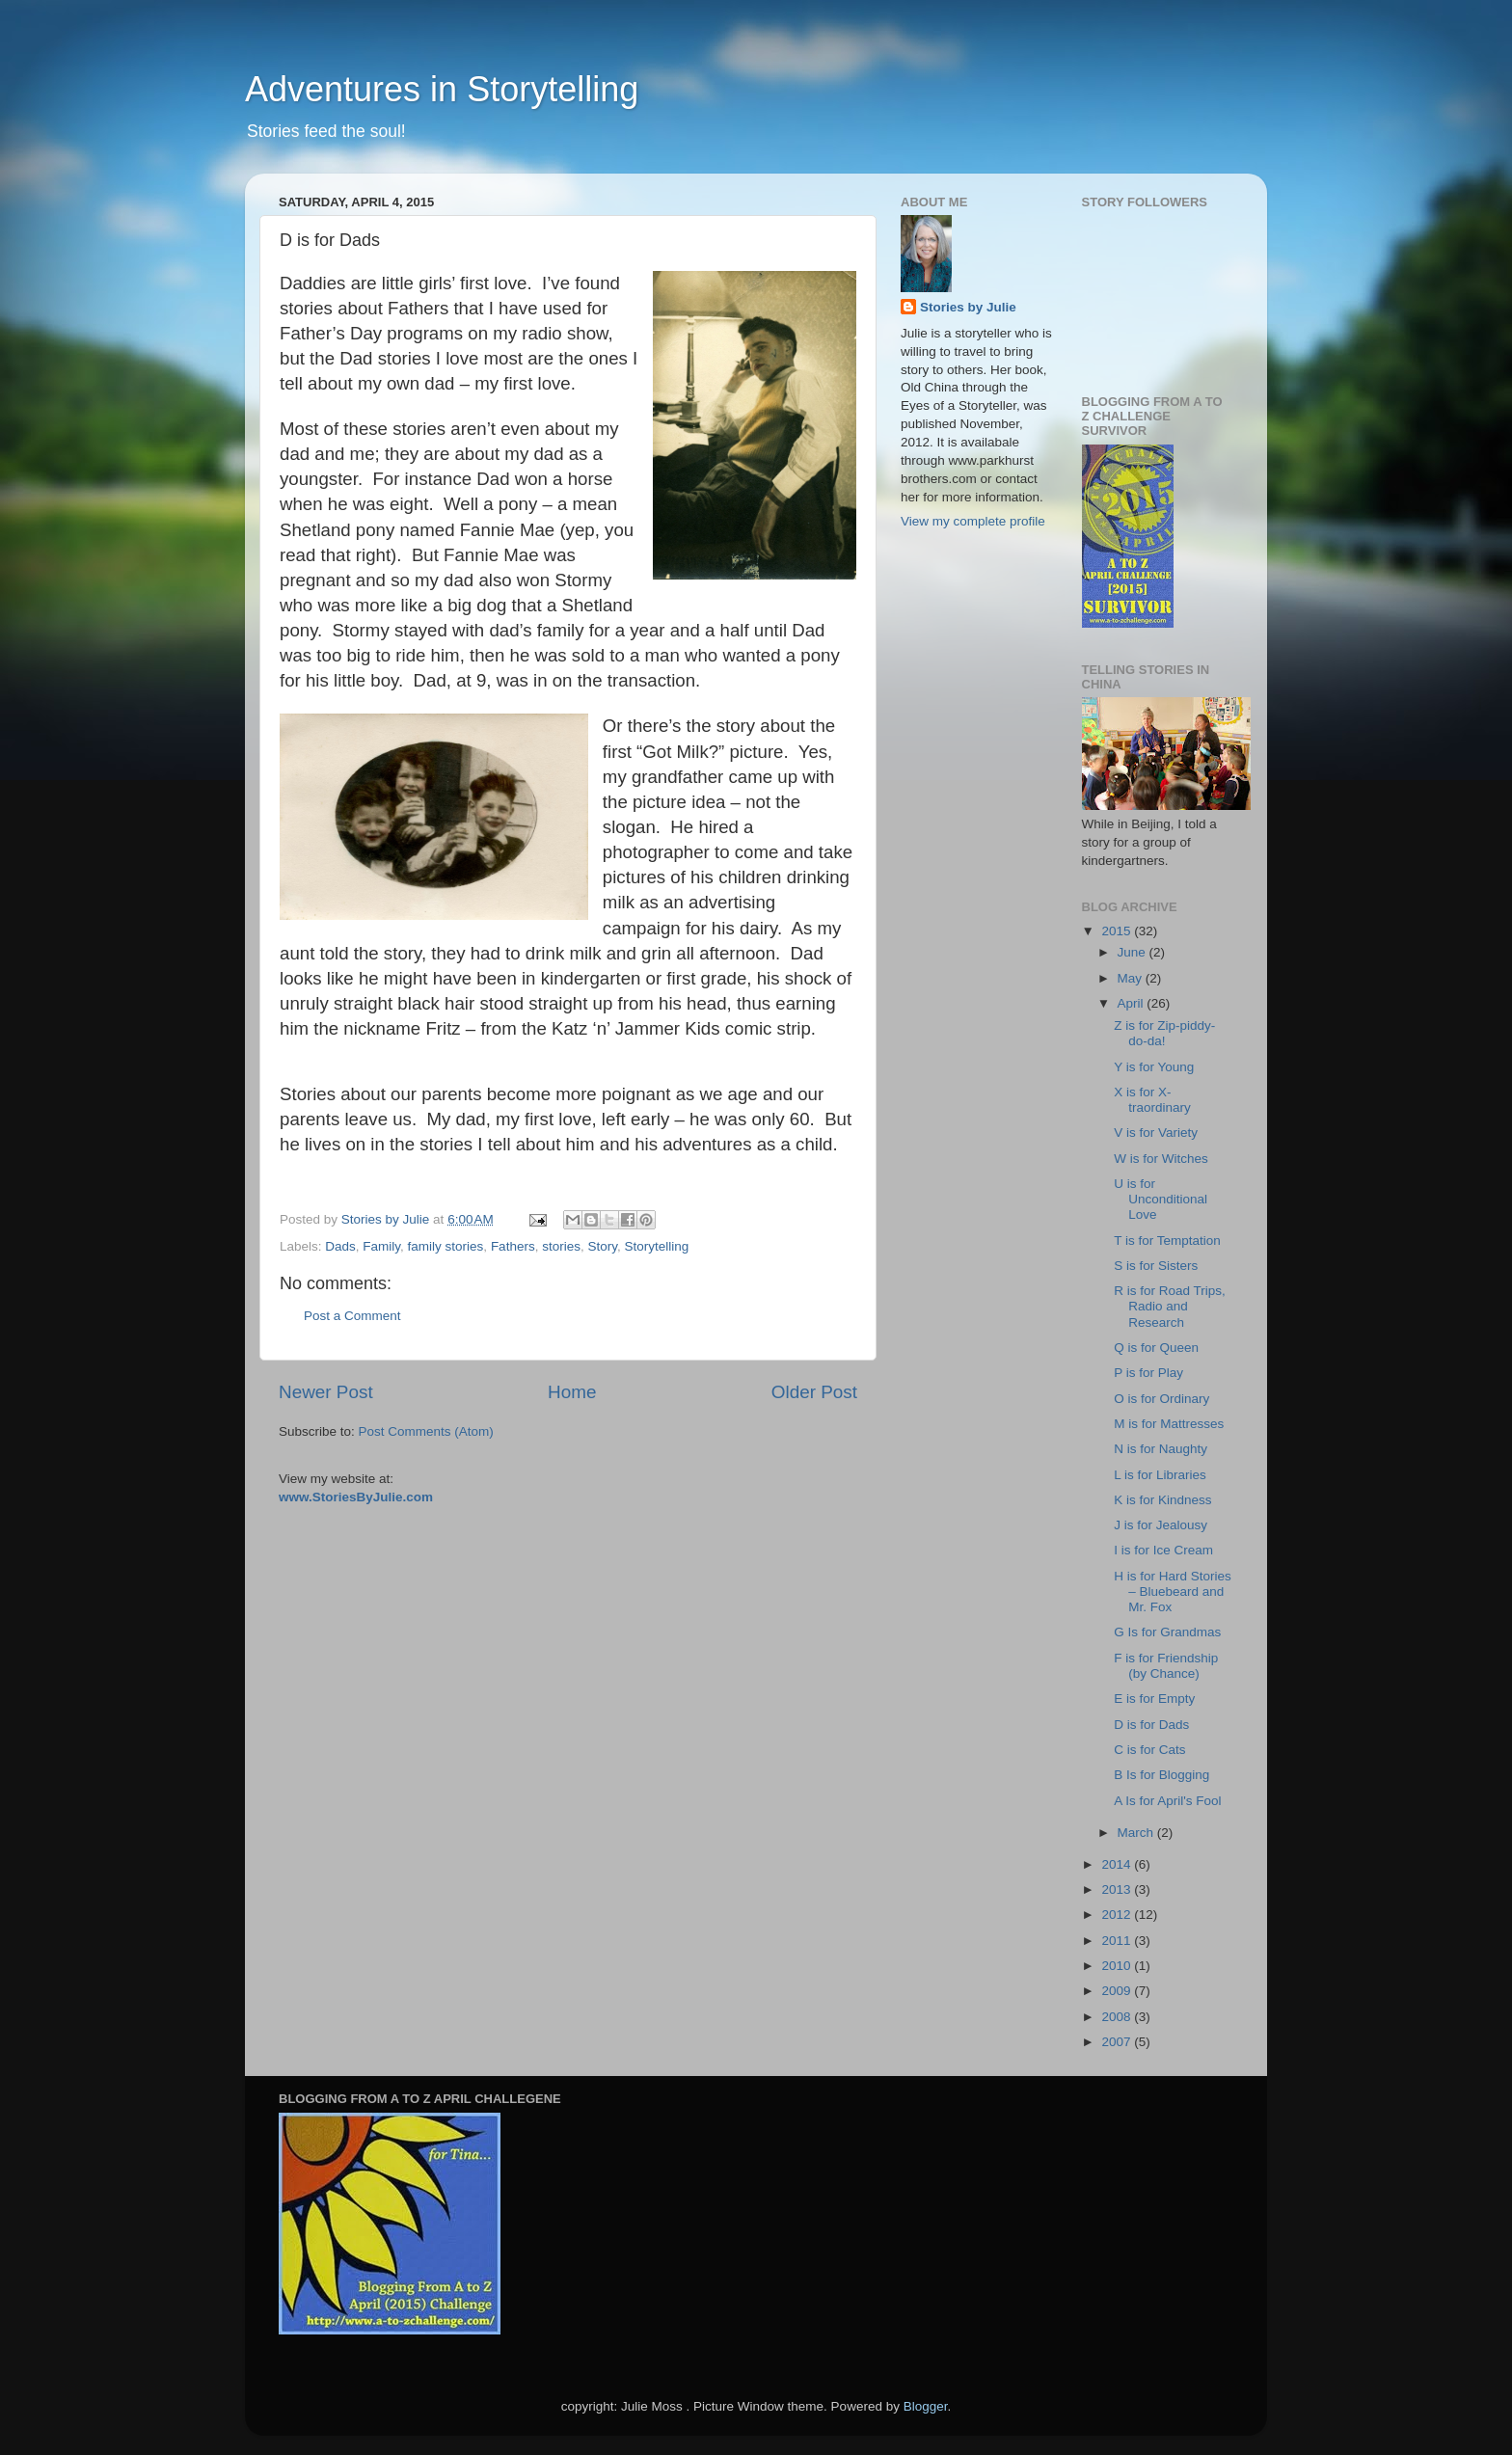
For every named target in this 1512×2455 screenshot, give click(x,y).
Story (602, 1246)
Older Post (814, 1392)
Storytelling (656, 1246)
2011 (1117, 1940)
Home (572, 1392)
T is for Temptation (1167, 1240)
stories (561, 1246)
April (1133, 1003)
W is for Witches (1161, 1158)
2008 (1117, 2017)
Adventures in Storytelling (441, 89)
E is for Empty (1154, 1698)
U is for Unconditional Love (1160, 1199)
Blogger (926, 2406)
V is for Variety (1156, 1132)
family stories (446, 1246)
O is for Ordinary (1161, 1398)
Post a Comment (352, 1315)
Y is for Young (1154, 1067)
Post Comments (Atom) (426, 1431)
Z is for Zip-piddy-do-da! (1164, 1033)
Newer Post (326, 1392)
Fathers (513, 1246)
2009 (1117, 1990)
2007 (1117, 2042)
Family (381, 1246)
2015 (1117, 931)
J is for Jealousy (1160, 1525)
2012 (1117, 1914)
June (1133, 952)
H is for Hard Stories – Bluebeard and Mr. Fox (1172, 1591)
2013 (1117, 1889)
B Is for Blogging (1161, 1774)
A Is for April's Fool (1167, 1801)
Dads (340, 1246)
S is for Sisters (1156, 1265)
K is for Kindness (1162, 1500)
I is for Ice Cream (1163, 1550)
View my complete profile (973, 521)
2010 (1117, 1965)
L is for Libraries (1160, 1475)
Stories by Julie (968, 307)
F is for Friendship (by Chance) (1166, 1666)
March (1137, 1832)
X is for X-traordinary (1152, 1100)
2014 (1117, 1864)
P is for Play (1148, 1372)
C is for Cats (1149, 1749)
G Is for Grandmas (1167, 1632)
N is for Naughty (1160, 1449)
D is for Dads (1151, 1724)
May (1132, 978)
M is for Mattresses (1169, 1423)
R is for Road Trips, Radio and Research (1170, 1306)
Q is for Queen (1156, 1347)
